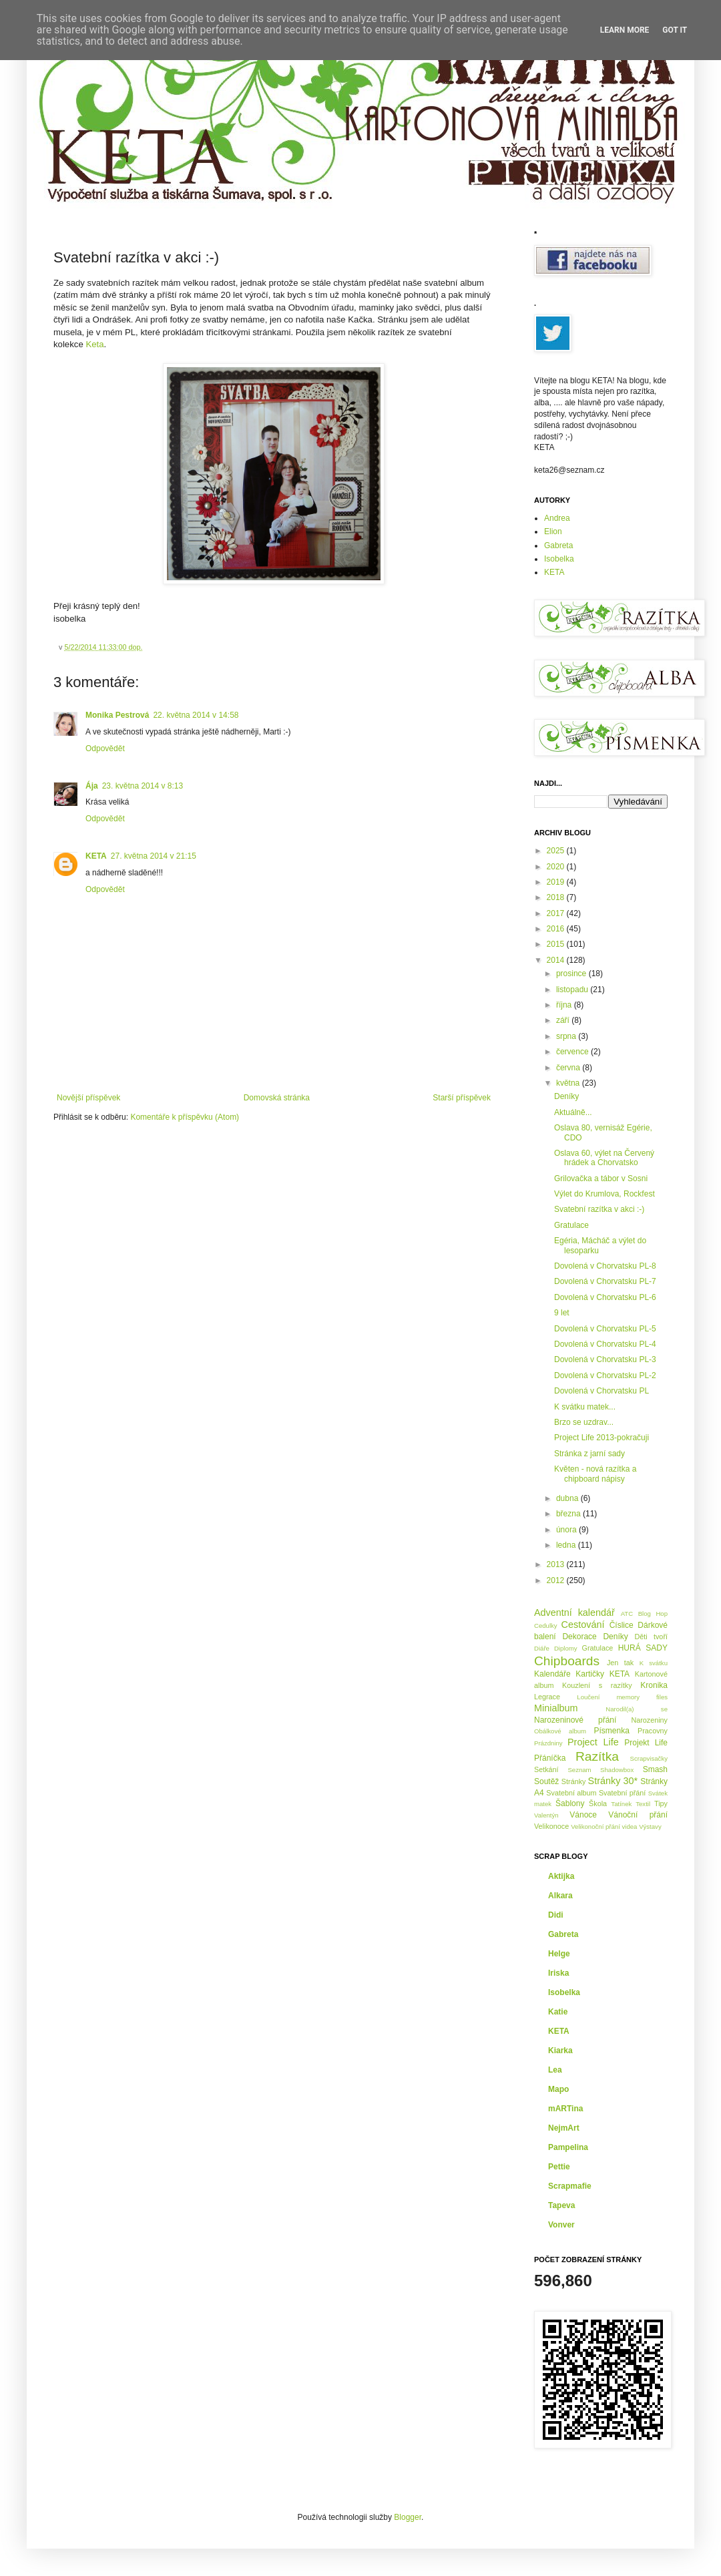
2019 (557, 882)
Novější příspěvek (88, 1097)
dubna (568, 1498)
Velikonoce (551, 1826)
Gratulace (571, 1225)
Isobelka (559, 559)
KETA (96, 856)
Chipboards (566, 1661)
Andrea (557, 518)
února (567, 1529)
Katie (557, 2011)
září (563, 1020)
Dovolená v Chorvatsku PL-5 (605, 1328)
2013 (557, 1564)
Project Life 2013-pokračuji (601, 1437)
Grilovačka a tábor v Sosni (601, 1178)
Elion (553, 531)
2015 (557, 944)
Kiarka (560, 2050)
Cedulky (545, 1625)
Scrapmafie (569, 2186)
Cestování (583, 1624)
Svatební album (571, 1793)
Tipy (661, 1803)
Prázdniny (548, 1743)
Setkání (546, 1769)
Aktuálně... (573, 1112)
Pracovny (653, 1731)
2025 (557, 850)
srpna (567, 1036)
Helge (559, 1953)
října (565, 1005)
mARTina (565, 2108)
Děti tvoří (651, 1637)
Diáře (541, 1648)
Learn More (625, 30)
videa (630, 1826)
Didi (555, 1915)
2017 (557, 913)
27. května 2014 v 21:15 (153, 856)
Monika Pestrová (117, 715)
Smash (655, 1769)
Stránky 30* (613, 1780)
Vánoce (583, 1814)
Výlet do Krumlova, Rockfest (604, 1194)
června (569, 1067)
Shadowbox (617, 1769)
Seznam (579, 1769)
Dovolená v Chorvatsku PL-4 (605, 1344)
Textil (643, 1803)
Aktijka (561, 1876)
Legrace (547, 1697)
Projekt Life (646, 1742)
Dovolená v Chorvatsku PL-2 (605, 1375)
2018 (557, 897)
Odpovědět (105, 748)
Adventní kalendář (574, 1612)
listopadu (573, 989)
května (569, 1083)
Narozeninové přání (575, 1720)
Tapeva (561, 2205)
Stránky (573, 1781)
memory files (642, 1697)
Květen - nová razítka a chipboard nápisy (595, 1473)
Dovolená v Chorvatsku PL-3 (605, 1359)
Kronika (654, 1685)
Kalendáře (552, 1674)
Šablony (569, 1803)
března (569, 1513)
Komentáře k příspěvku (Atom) (184, 1117)
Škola (598, 1803)
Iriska (558, 1973)
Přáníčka (549, 1758)
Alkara (560, 1895)
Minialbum (556, 1708)
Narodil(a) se (637, 1709)
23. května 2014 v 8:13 (142, 786)
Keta (94, 344)
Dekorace (579, 1636)
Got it (674, 30)
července (573, 1051)
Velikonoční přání (595, 1826)
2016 (557, 928)
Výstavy (650, 1826)
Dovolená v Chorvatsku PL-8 (605, 1266)
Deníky (566, 1096)
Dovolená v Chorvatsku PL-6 (605, 1297)
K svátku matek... (585, 1407)
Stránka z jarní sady (589, 1453)
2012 (557, 1580)
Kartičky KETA (602, 1674)
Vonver (561, 2224)
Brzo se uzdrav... (584, 1422)
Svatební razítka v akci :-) (599, 1209)
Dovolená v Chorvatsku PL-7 (605, 1281)
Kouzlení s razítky (597, 1685)
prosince (572, 973)
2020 (557, 866)
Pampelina (568, 2147)
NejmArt (563, 2128)
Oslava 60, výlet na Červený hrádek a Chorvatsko (604, 1157)
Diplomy (565, 1648)
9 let (561, 1312)
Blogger (407, 2517)
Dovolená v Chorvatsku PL (601, 1391)
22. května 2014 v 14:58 (195, 715)
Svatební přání (622, 1793)
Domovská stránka (277, 1097)
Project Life (593, 1742)
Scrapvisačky (649, 1758)
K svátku (654, 1663)
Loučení (588, 1697)
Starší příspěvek (462, 1097)
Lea (555, 2070)
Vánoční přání (638, 1814)
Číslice (622, 1625)
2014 (557, 960)
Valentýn (546, 1815)
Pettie (559, 2166)
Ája (91, 786)
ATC (627, 1613)
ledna (567, 1545)
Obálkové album (560, 1731)
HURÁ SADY (643, 1648)
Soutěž (546, 1781)
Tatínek (621, 1803)
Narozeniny (649, 1720)
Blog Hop (653, 1613)
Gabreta (558, 545)
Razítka (597, 1756)
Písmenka (612, 1730)
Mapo (558, 2089)
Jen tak (620, 1663)
